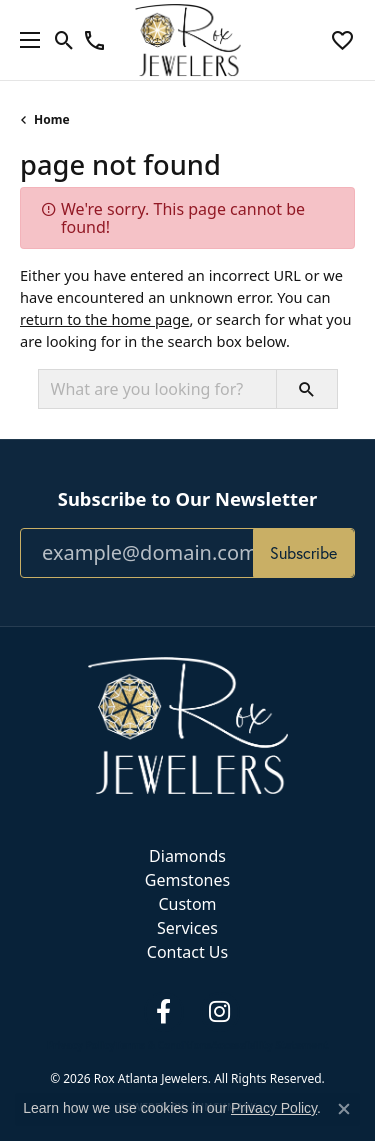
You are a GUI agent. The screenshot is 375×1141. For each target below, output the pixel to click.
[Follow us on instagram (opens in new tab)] (220, 1012)
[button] (64, 40)
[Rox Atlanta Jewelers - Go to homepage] (188, 724)
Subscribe (303, 552)
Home (52, 119)
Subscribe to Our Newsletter (187, 499)
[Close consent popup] (344, 1109)
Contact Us (187, 952)
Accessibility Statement (269, 1045)
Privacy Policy (81, 1045)
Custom (187, 904)
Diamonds (187, 856)
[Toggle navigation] (25, 40)
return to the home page (104, 319)
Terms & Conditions (163, 1045)
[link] (94, 40)
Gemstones (187, 880)
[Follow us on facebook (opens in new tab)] (164, 1012)
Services (187, 928)
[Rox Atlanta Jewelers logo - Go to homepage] (187, 40)
